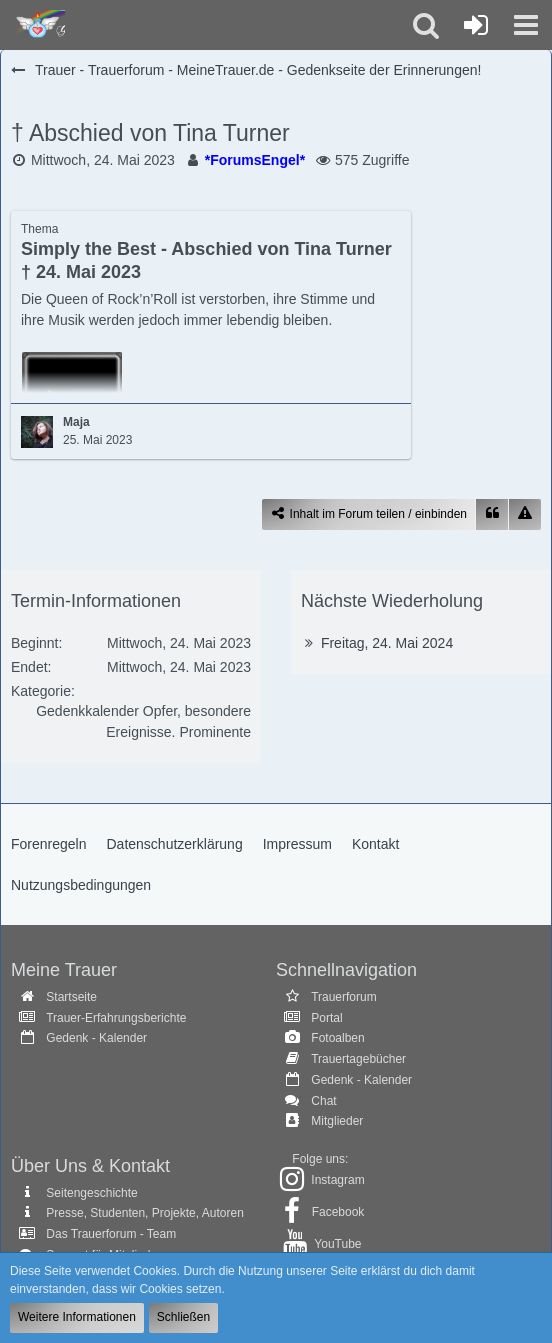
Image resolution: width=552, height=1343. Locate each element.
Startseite (71, 997)
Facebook (338, 1212)
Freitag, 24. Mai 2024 (387, 643)
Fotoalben (337, 1038)
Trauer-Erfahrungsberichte (116, 1018)
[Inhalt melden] (525, 514)
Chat (323, 1101)
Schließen (183, 1317)
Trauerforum (344, 997)
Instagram (337, 1180)
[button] (526, 25)
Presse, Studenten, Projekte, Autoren (144, 1213)
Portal (326, 1018)
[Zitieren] (492, 514)
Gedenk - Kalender (96, 1038)
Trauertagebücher (358, 1059)
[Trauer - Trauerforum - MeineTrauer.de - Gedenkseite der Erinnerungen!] (37, 25)
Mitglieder (337, 1121)
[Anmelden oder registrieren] (476, 25)
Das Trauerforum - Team (111, 1234)
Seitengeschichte (91, 1193)
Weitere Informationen (77, 1317)
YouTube (337, 1244)
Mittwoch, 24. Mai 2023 (103, 160)
